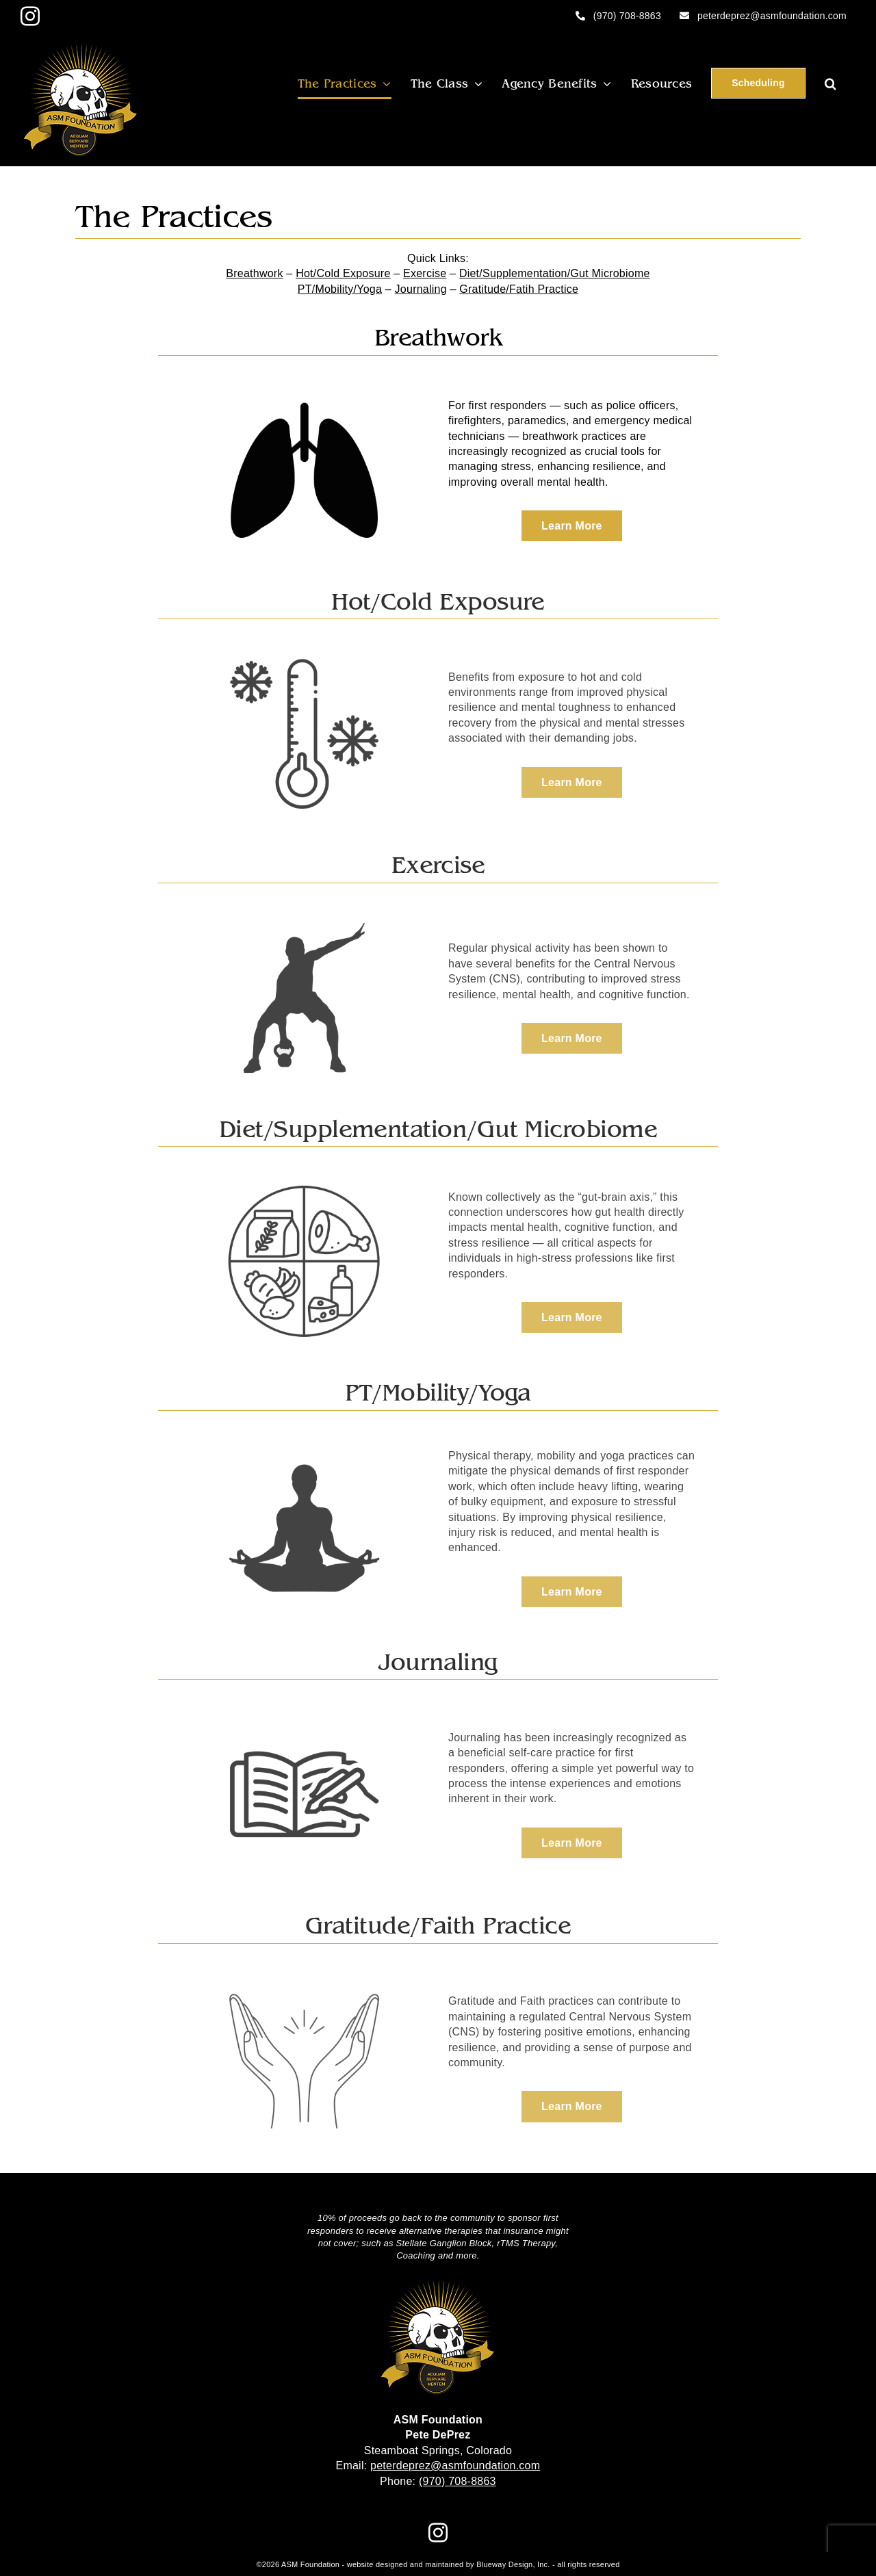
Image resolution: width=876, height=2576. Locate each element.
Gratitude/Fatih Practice (518, 289)
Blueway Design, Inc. (513, 2564)
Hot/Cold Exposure (343, 273)
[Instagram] (438, 2532)
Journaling (421, 289)
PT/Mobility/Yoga (340, 289)
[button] (830, 83)
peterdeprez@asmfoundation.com (455, 2465)
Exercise (424, 273)
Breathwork (254, 273)
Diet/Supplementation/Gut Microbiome (554, 273)
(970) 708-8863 (457, 2481)
